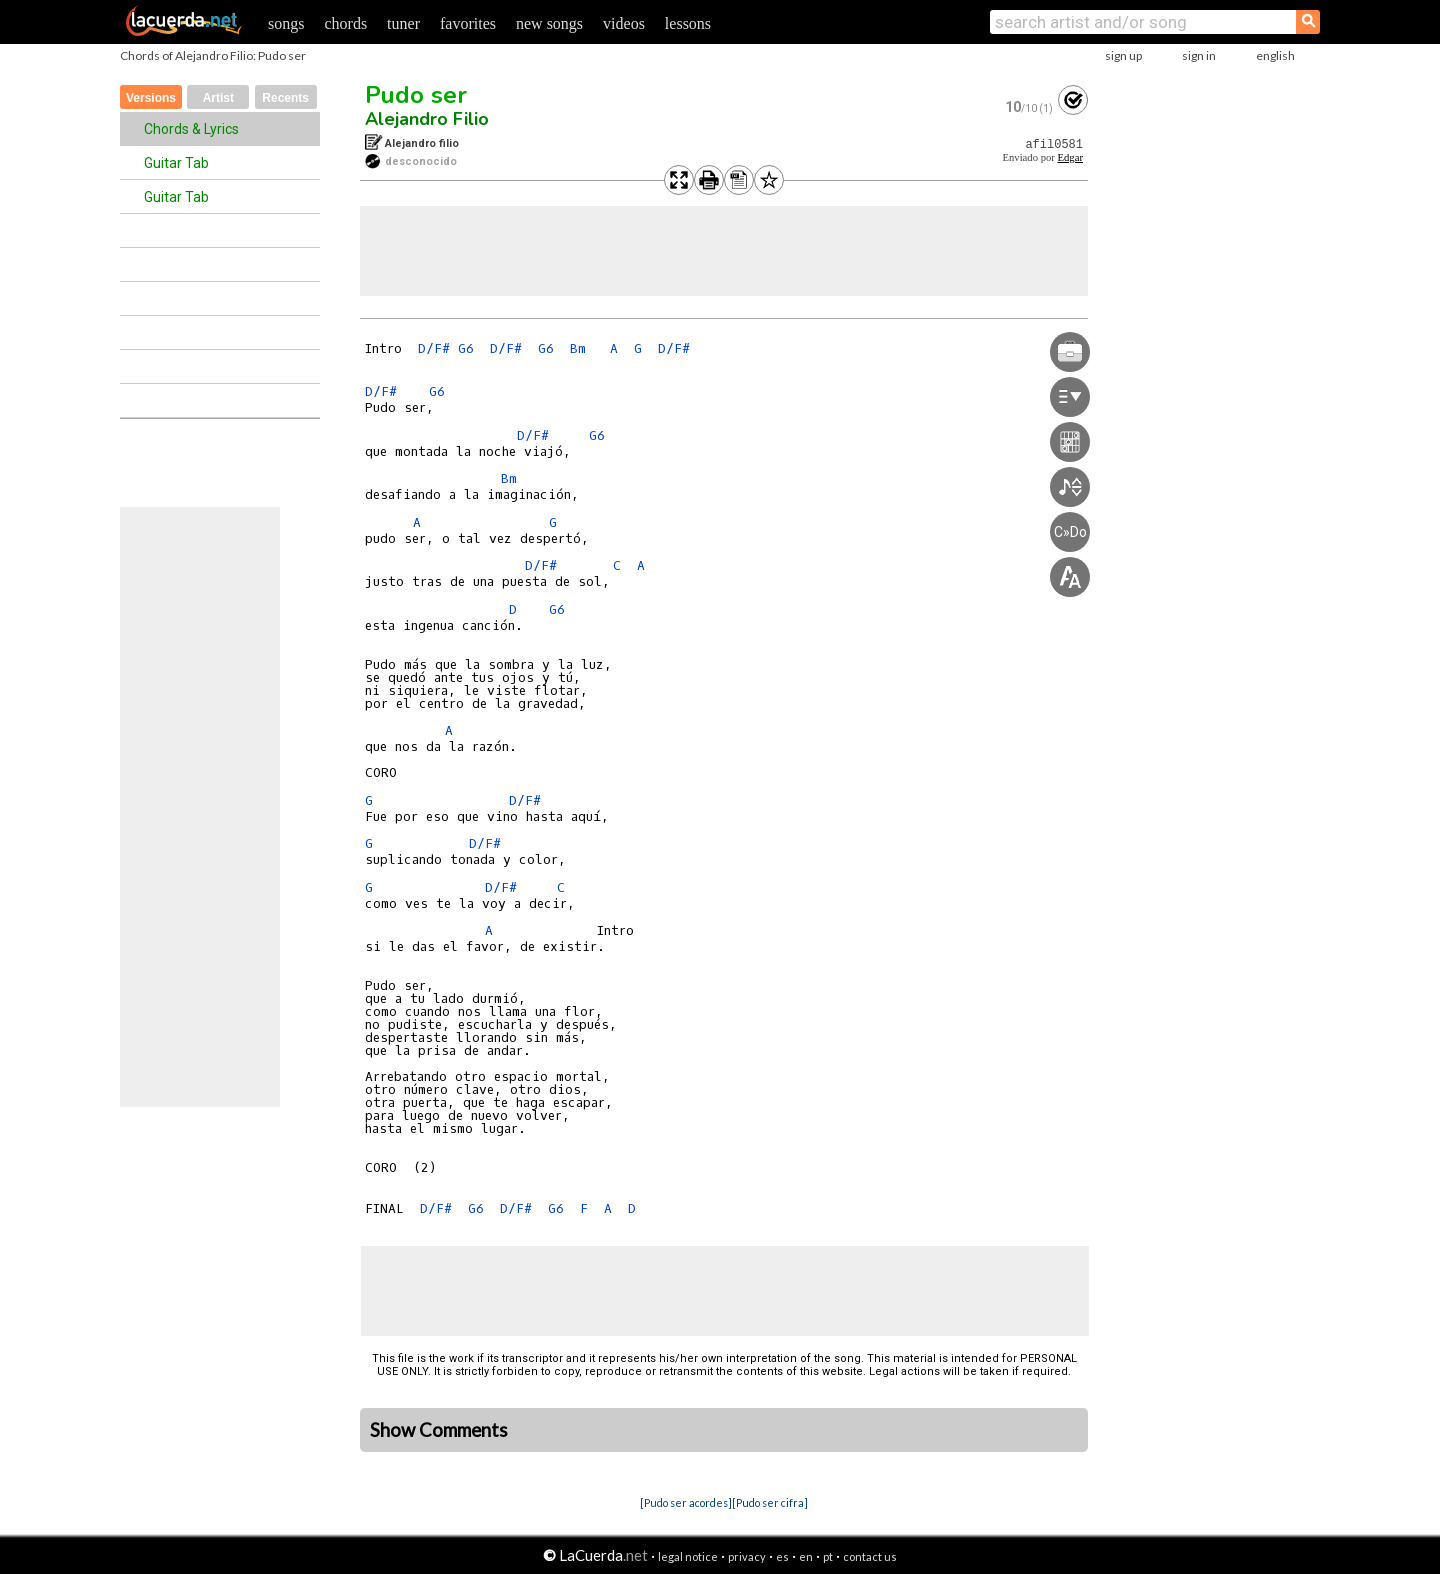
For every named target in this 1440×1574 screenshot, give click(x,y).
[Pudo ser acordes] (686, 1502)
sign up (1123, 55)
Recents (285, 98)
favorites (468, 23)
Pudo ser (416, 95)
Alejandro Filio (427, 119)
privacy (747, 1556)
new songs (549, 23)
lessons (688, 23)
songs (286, 23)
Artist (218, 98)
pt (828, 1556)
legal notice (688, 1556)
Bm (578, 348)
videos (624, 23)
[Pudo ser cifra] (770, 1502)
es (782, 1556)
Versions (151, 98)
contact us (870, 1556)
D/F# (434, 348)
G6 (466, 348)
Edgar (1070, 157)
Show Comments (439, 1430)
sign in (1199, 55)
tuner (403, 23)
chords (345, 23)
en (806, 1556)
